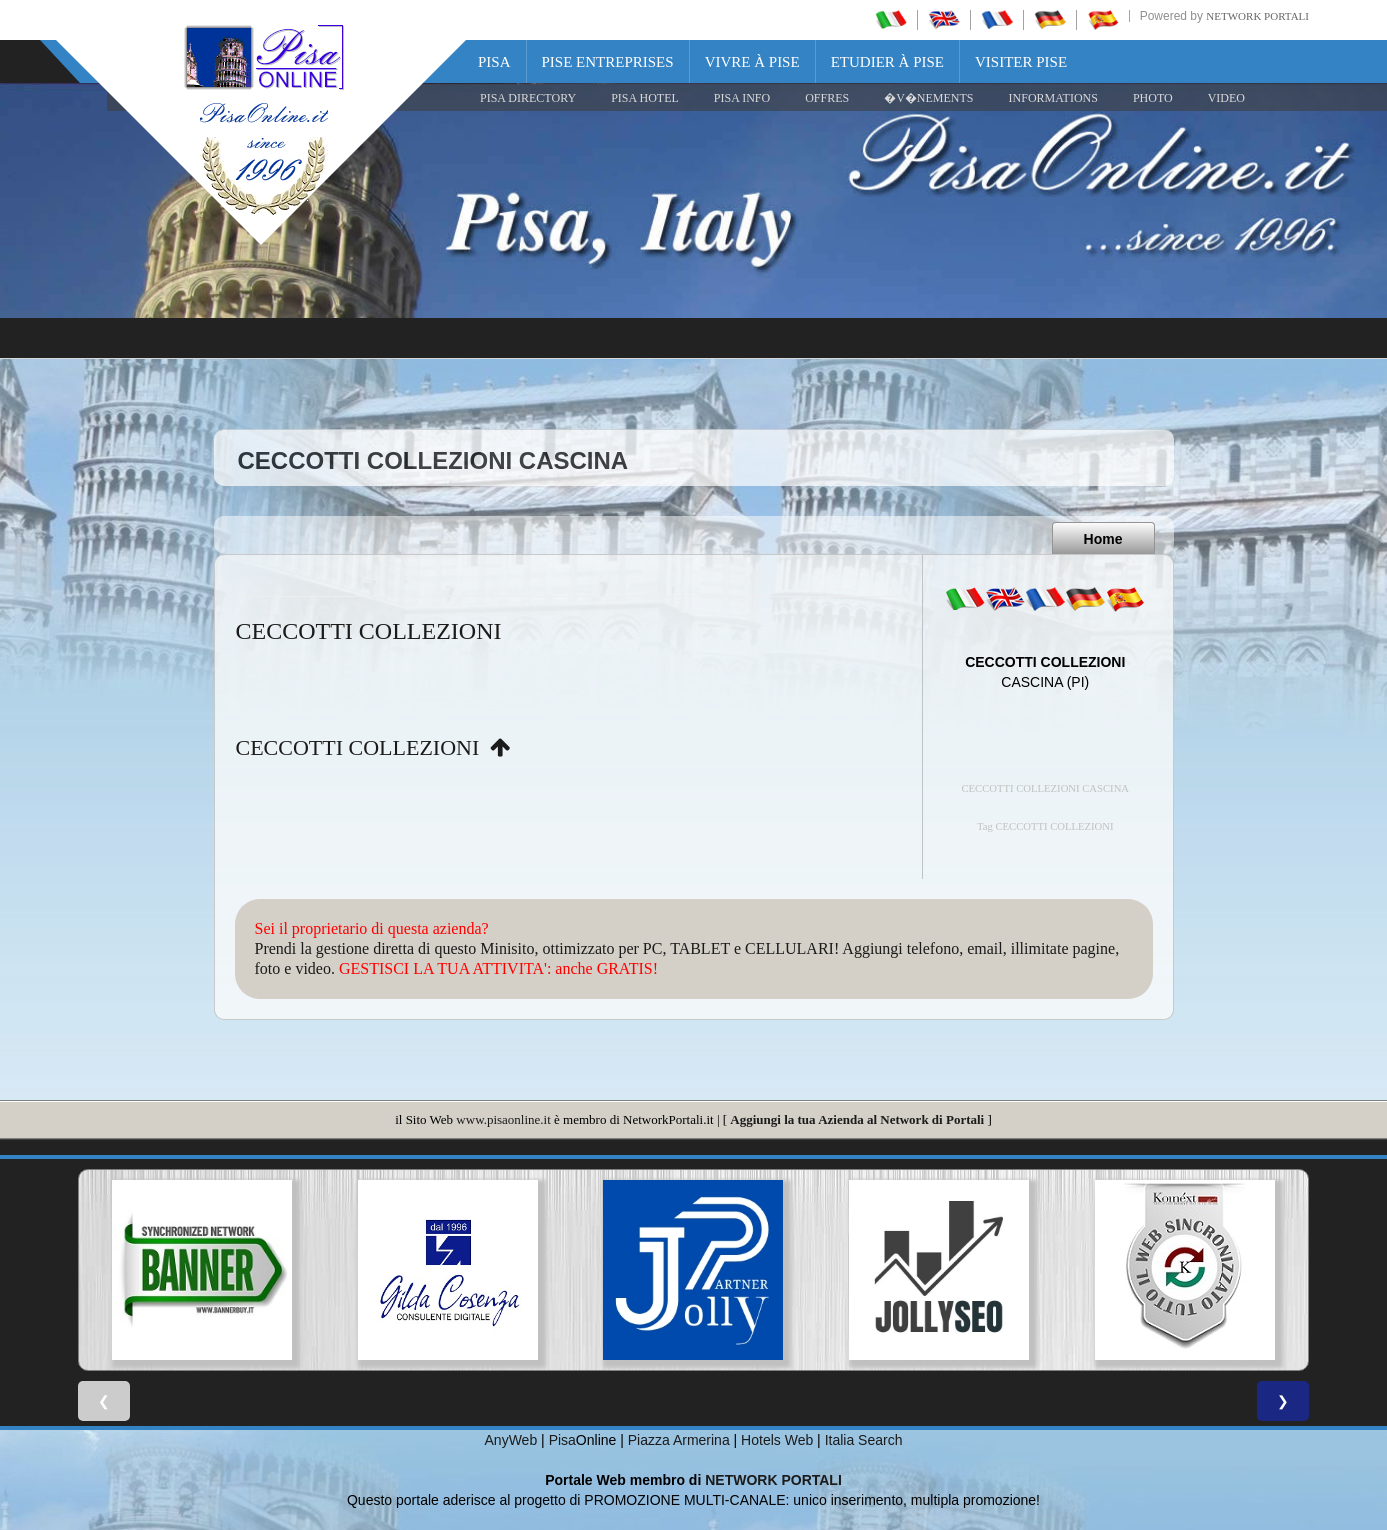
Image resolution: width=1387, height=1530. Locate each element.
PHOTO (1153, 98)
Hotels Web (777, 1440)
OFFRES (827, 98)
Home (1103, 539)
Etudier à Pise (887, 62)
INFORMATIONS (1053, 98)
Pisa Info (742, 98)
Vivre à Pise (752, 62)
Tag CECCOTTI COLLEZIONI (1045, 826)
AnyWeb (511, 1440)
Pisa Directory (528, 98)
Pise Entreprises (608, 62)
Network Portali (1257, 16)
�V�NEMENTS (928, 98)
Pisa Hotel (645, 98)
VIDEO (1226, 98)
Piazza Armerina (679, 1440)
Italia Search (864, 1440)
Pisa (494, 62)
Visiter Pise (1021, 62)
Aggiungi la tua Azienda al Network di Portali (857, 1119)
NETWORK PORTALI (773, 1480)
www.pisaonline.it (503, 1119)
